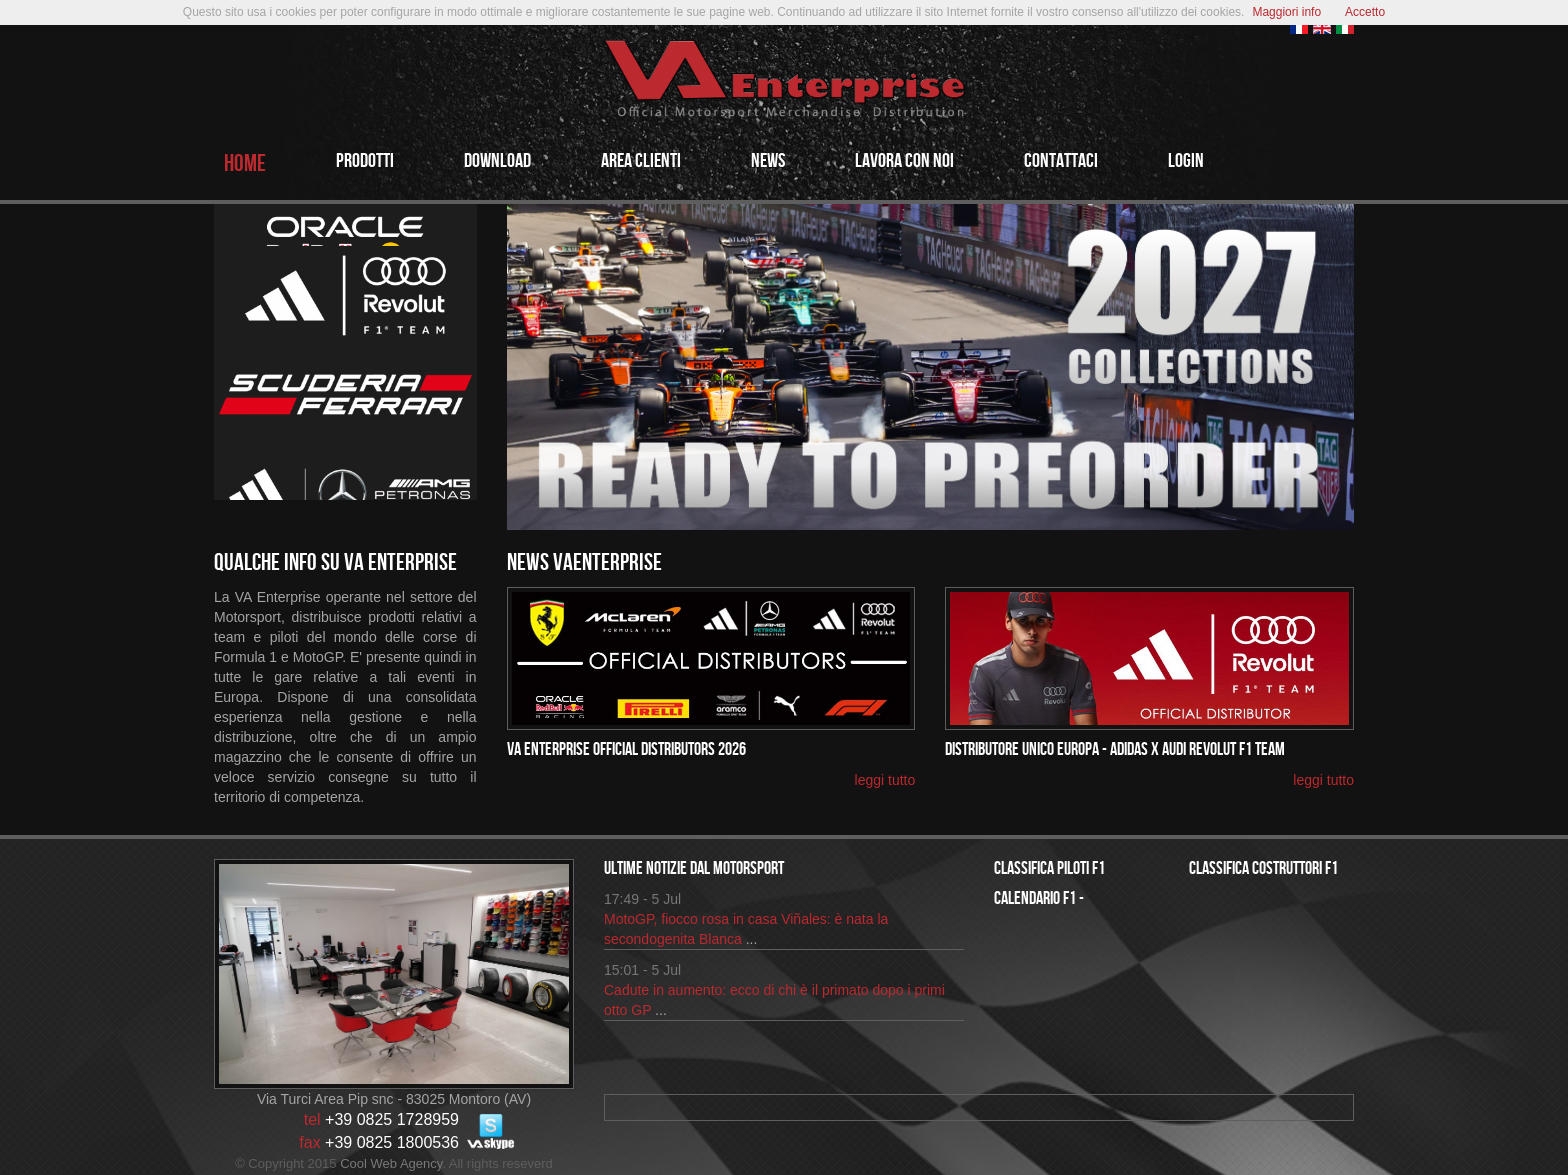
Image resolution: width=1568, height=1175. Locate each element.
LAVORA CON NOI (904, 161)
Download (497, 161)
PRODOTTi (365, 161)
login (1186, 161)
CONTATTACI (1061, 161)
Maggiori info (1286, 12)
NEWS (768, 161)
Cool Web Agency (391, 1163)
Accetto (1365, 12)
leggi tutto (885, 780)
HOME (245, 163)
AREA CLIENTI (641, 161)
